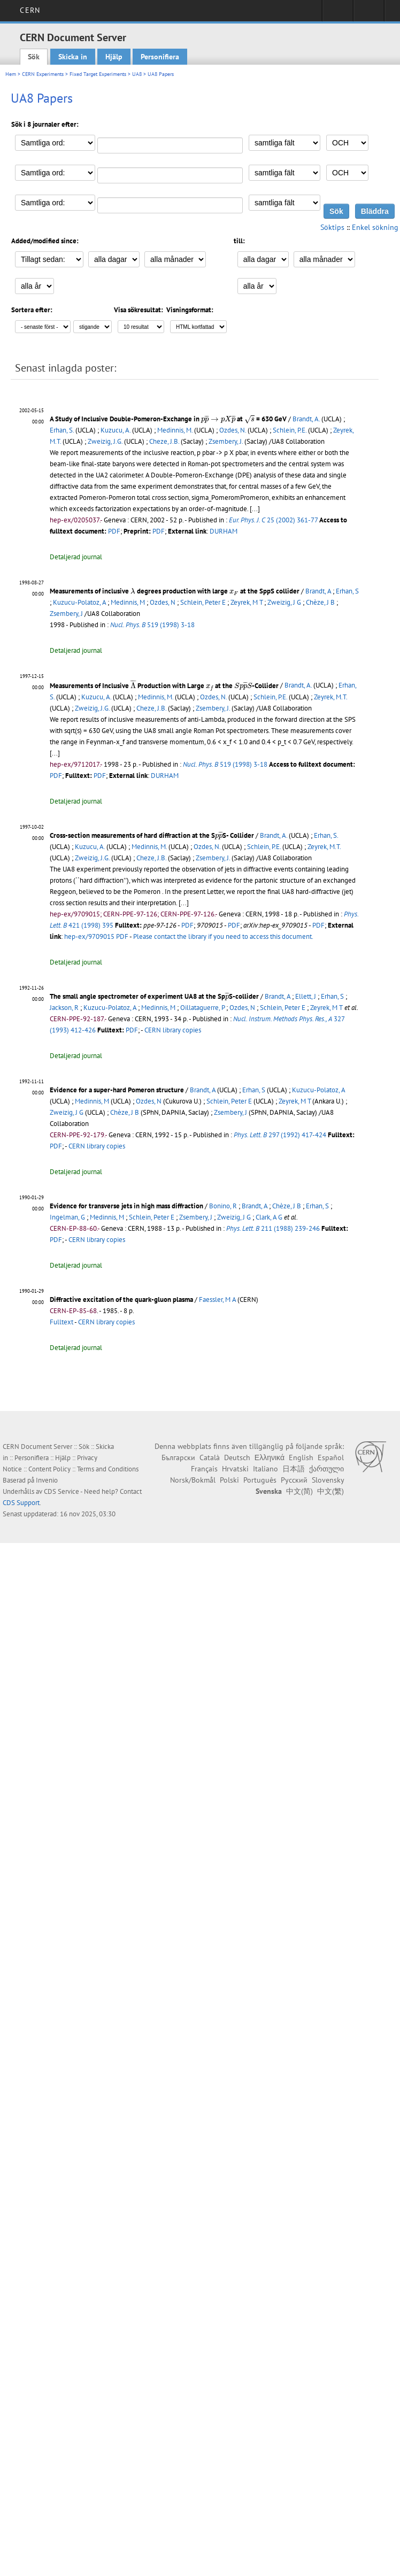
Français (204, 1469)
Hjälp (113, 56)
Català (209, 1457)
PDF (114, 531)
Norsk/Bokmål (193, 1480)
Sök (34, 56)
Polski (229, 1480)
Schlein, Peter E (203, 602)
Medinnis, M (128, 602)
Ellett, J (305, 996)
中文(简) (299, 1491)
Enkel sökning (375, 227)
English (301, 1457)
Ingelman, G (67, 1217)
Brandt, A (318, 591)
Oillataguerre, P (202, 1007)
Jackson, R (64, 1007)
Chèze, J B (320, 602)
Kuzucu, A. (115, 430)
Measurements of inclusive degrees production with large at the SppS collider (174, 591)
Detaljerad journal (76, 556)
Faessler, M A (217, 1299)
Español (331, 1457)
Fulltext (61, 1321)
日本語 (293, 1469)
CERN (30, 10)
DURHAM (223, 531)
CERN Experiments (43, 74)
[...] (55, 753)
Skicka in (72, 56)
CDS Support (21, 1502)
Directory (368, 14)
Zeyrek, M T (246, 602)
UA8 (137, 74)
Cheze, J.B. (164, 441)
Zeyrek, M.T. (330, 696)
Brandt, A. (306, 418)
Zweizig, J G (284, 602)
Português (259, 1480)
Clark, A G (269, 1217)
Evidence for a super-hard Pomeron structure (117, 1089)
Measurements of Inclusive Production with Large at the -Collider (164, 685)
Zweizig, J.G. (105, 441)
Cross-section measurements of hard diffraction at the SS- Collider (152, 835)
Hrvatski (235, 1469)
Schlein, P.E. (289, 430)
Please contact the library (223, 936)
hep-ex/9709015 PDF (96, 936)
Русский (294, 1480)
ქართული (326, 1469)
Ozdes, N (162, 602)
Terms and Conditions (108, 1469)
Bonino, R (223, 1205)
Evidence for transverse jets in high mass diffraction (126, 1205)
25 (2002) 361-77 (273, 520)
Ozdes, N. (232, 430)
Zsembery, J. (226, 441)
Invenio (47, 1480)
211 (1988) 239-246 (273, 1228)
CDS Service (61, 1491)
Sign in (337, 14)
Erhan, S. (62, 430)
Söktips (332, 227)
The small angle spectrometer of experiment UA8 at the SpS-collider (154, 996)
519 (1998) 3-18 (152, 624)
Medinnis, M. (175, 430)
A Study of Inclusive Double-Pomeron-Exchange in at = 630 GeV (168, 418)
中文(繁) (330, 1491)
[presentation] (218, 418)
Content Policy (49, 1469)
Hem (10, 74)
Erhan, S (347, 591)
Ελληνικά (269, 1457)
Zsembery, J (66, 613)
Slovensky (328, 1480)
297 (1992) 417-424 (280, 1134)
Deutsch (237, 1457)
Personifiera (160, 56)
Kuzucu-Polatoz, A (79, 602)
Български (178, 1457)
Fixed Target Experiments (98, 74)
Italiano (265, 1469)
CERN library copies (172, 1030)
